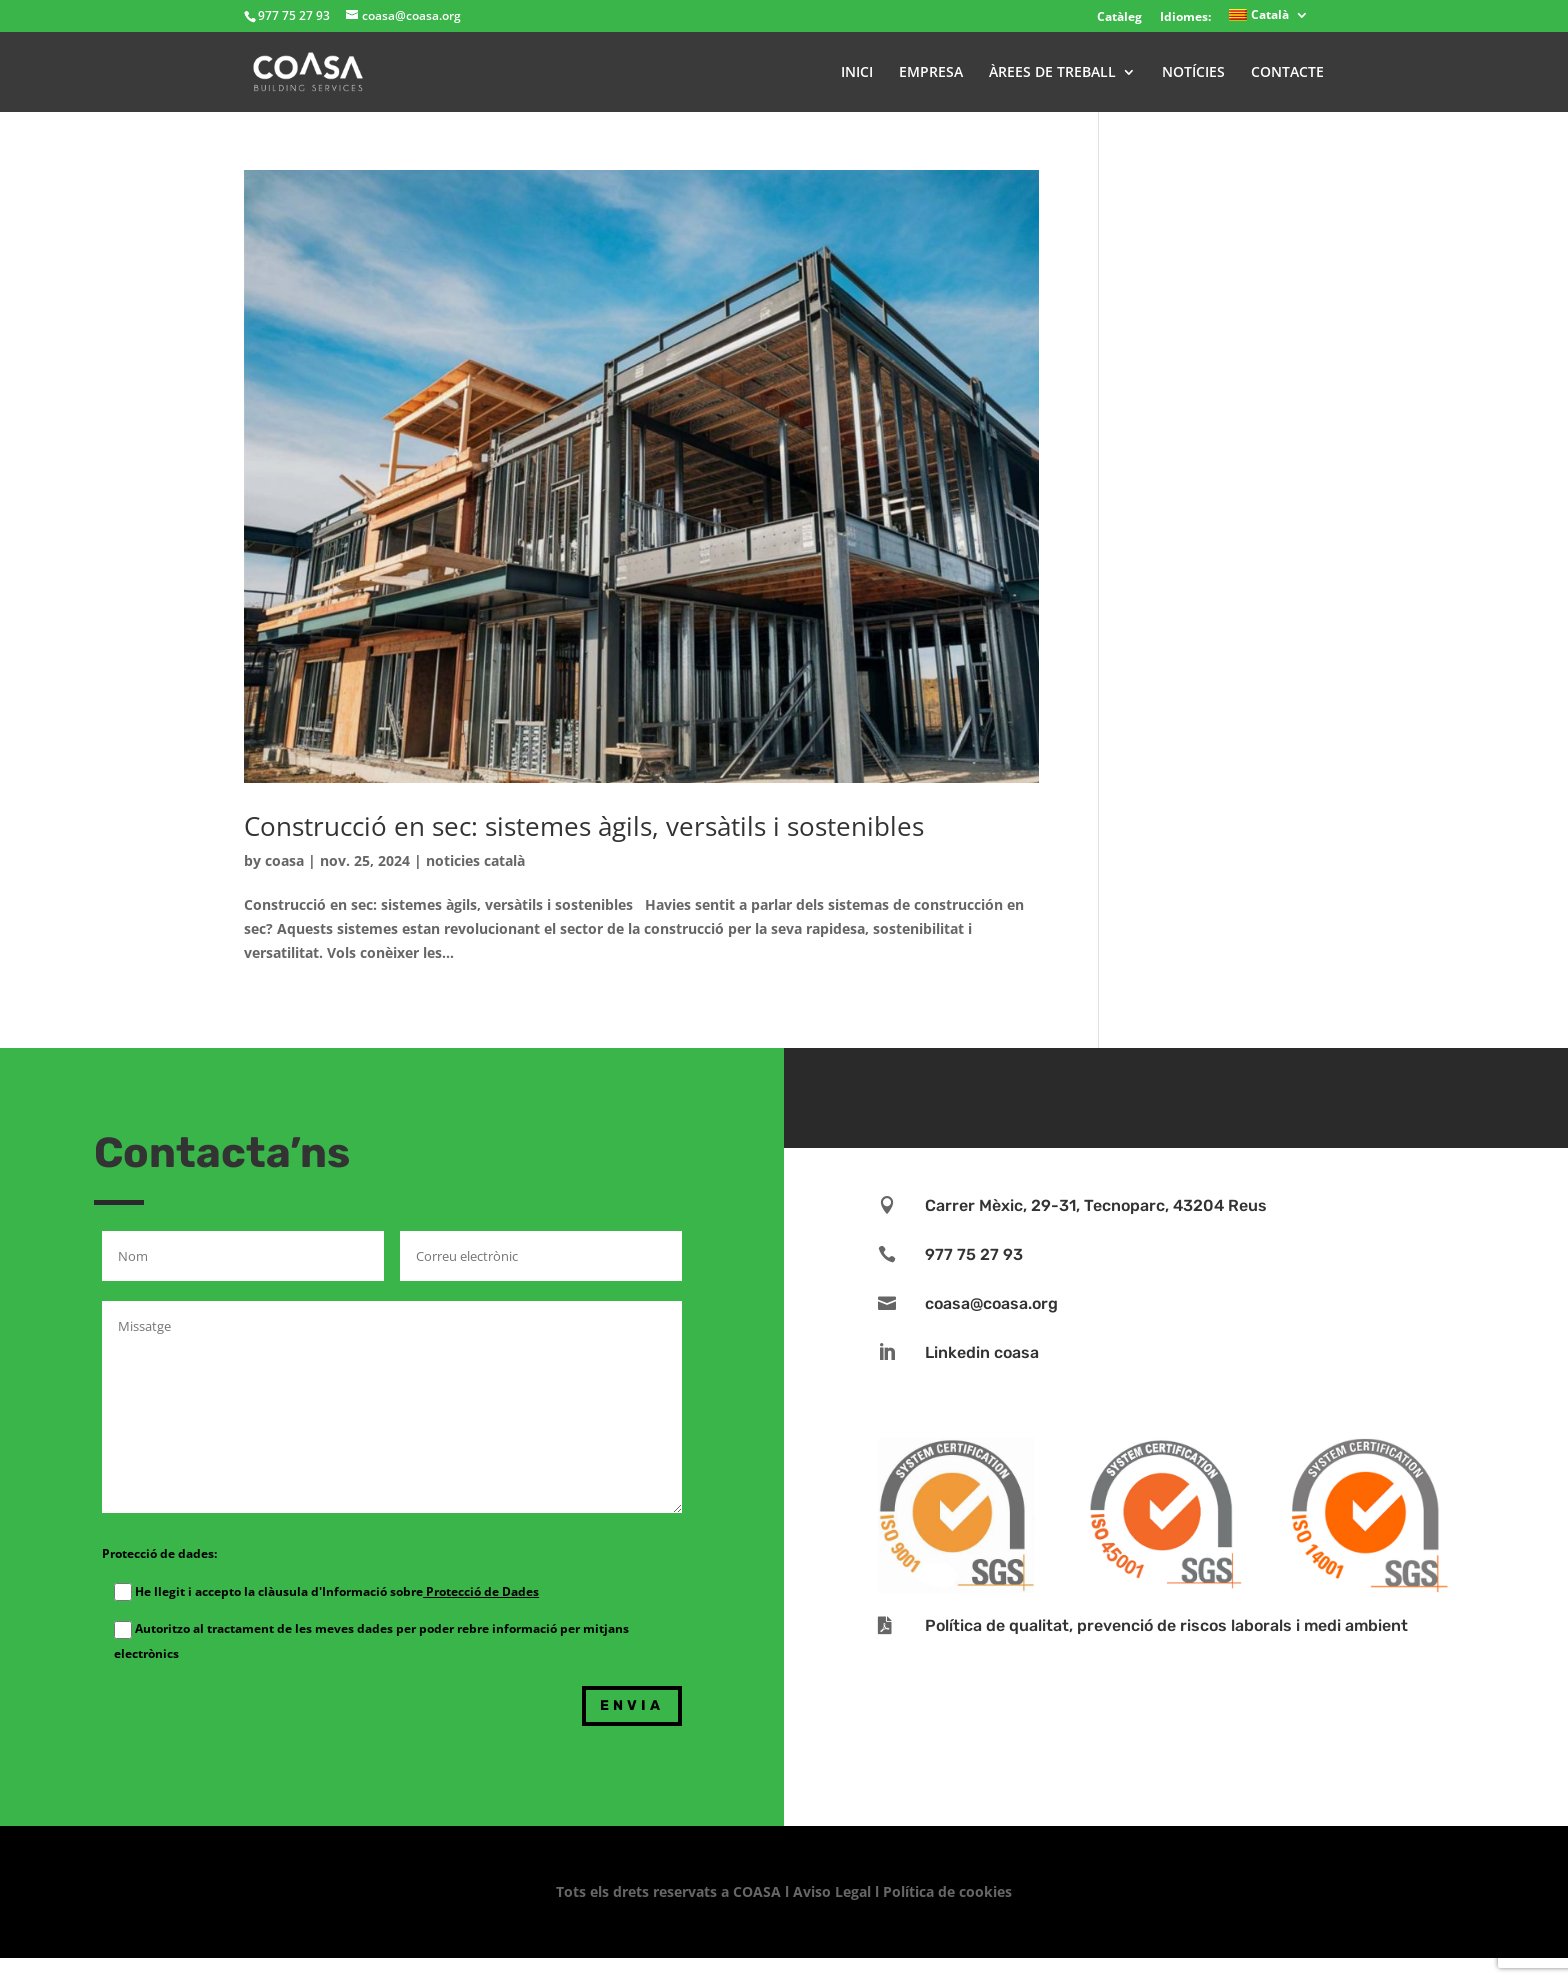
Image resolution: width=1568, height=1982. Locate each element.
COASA (759, 1891)
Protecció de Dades (481, 1591)
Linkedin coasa (982, 1352)
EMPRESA (931, 73)
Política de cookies (947, 1891)
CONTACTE (1287, 73)
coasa (284, 860)
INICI (857, 73)
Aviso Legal (832, 1891)
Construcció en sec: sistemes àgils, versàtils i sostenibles (584, 826)
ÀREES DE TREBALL (1052, 73)
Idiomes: (1185, 16)
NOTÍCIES (1193, 73)
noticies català (475, 860)
